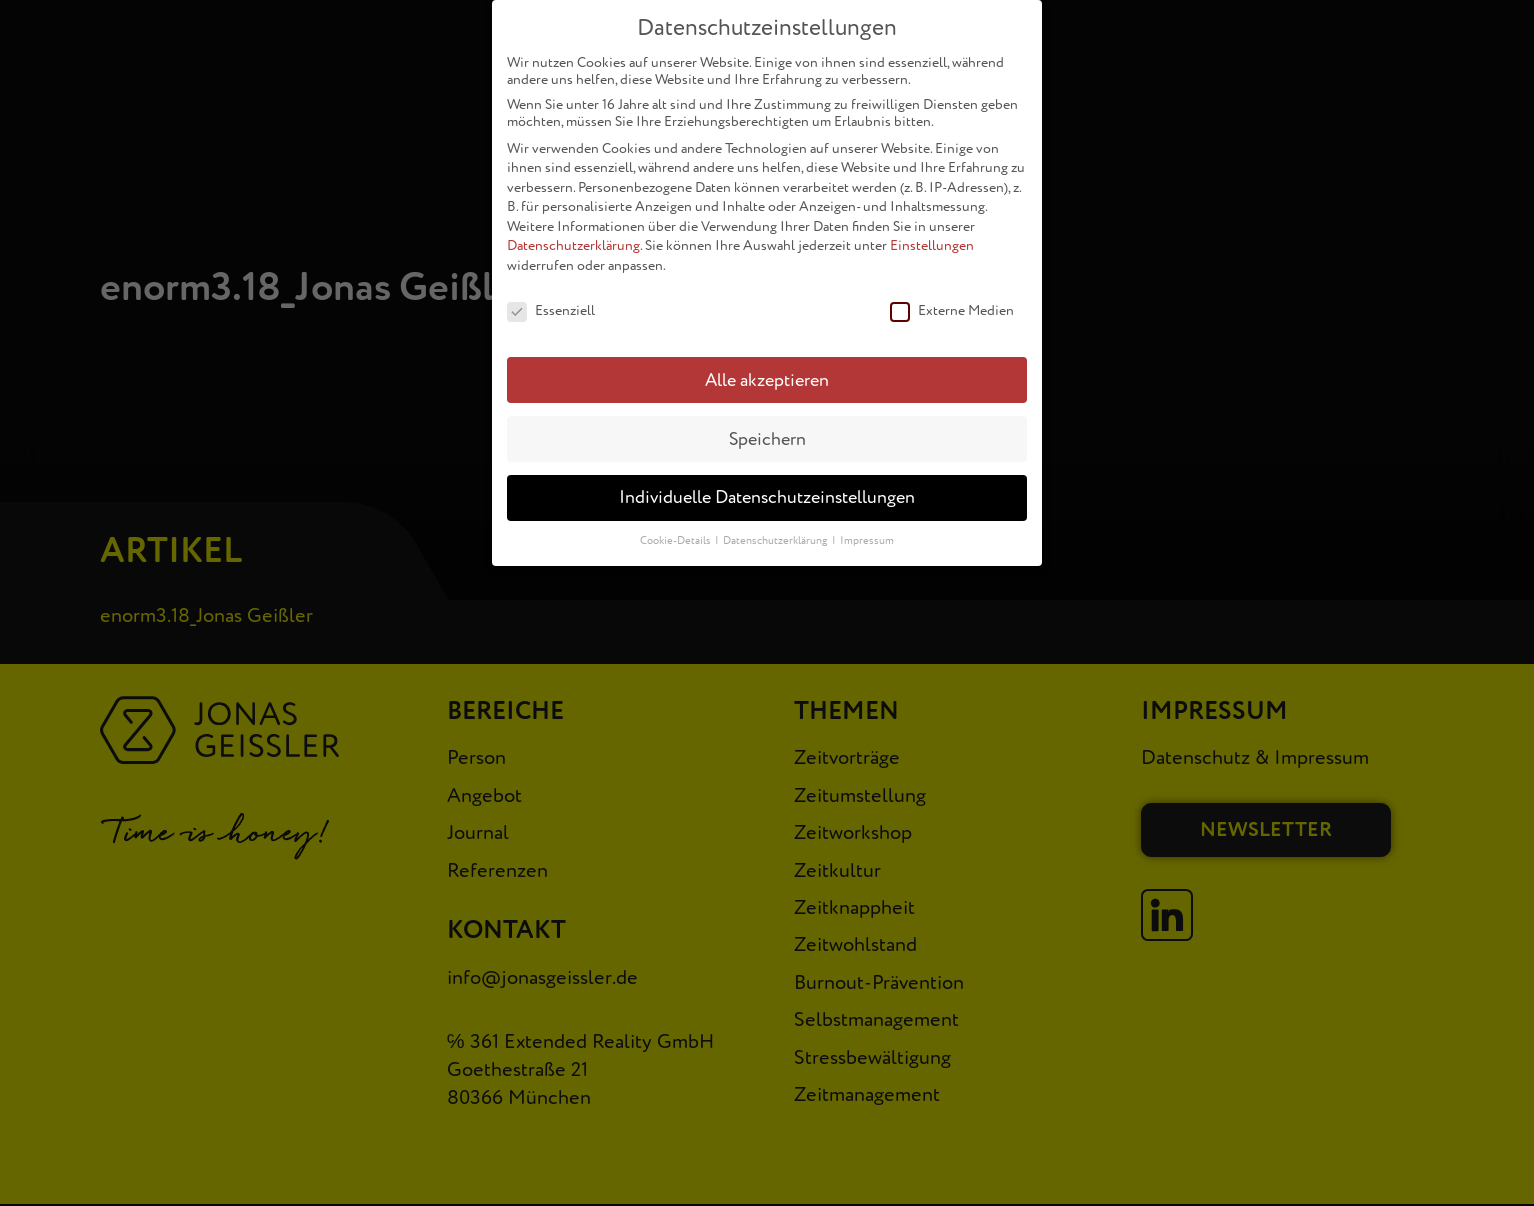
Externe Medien (952, 301)
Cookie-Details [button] (676, 531)
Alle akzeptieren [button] (767, 370)
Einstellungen (932, 236)
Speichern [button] (767, 429)
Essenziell (551, 301)
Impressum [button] (867, 531)
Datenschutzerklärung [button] (776, 531)
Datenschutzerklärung (573, 236)
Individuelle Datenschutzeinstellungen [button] (767, 488)
